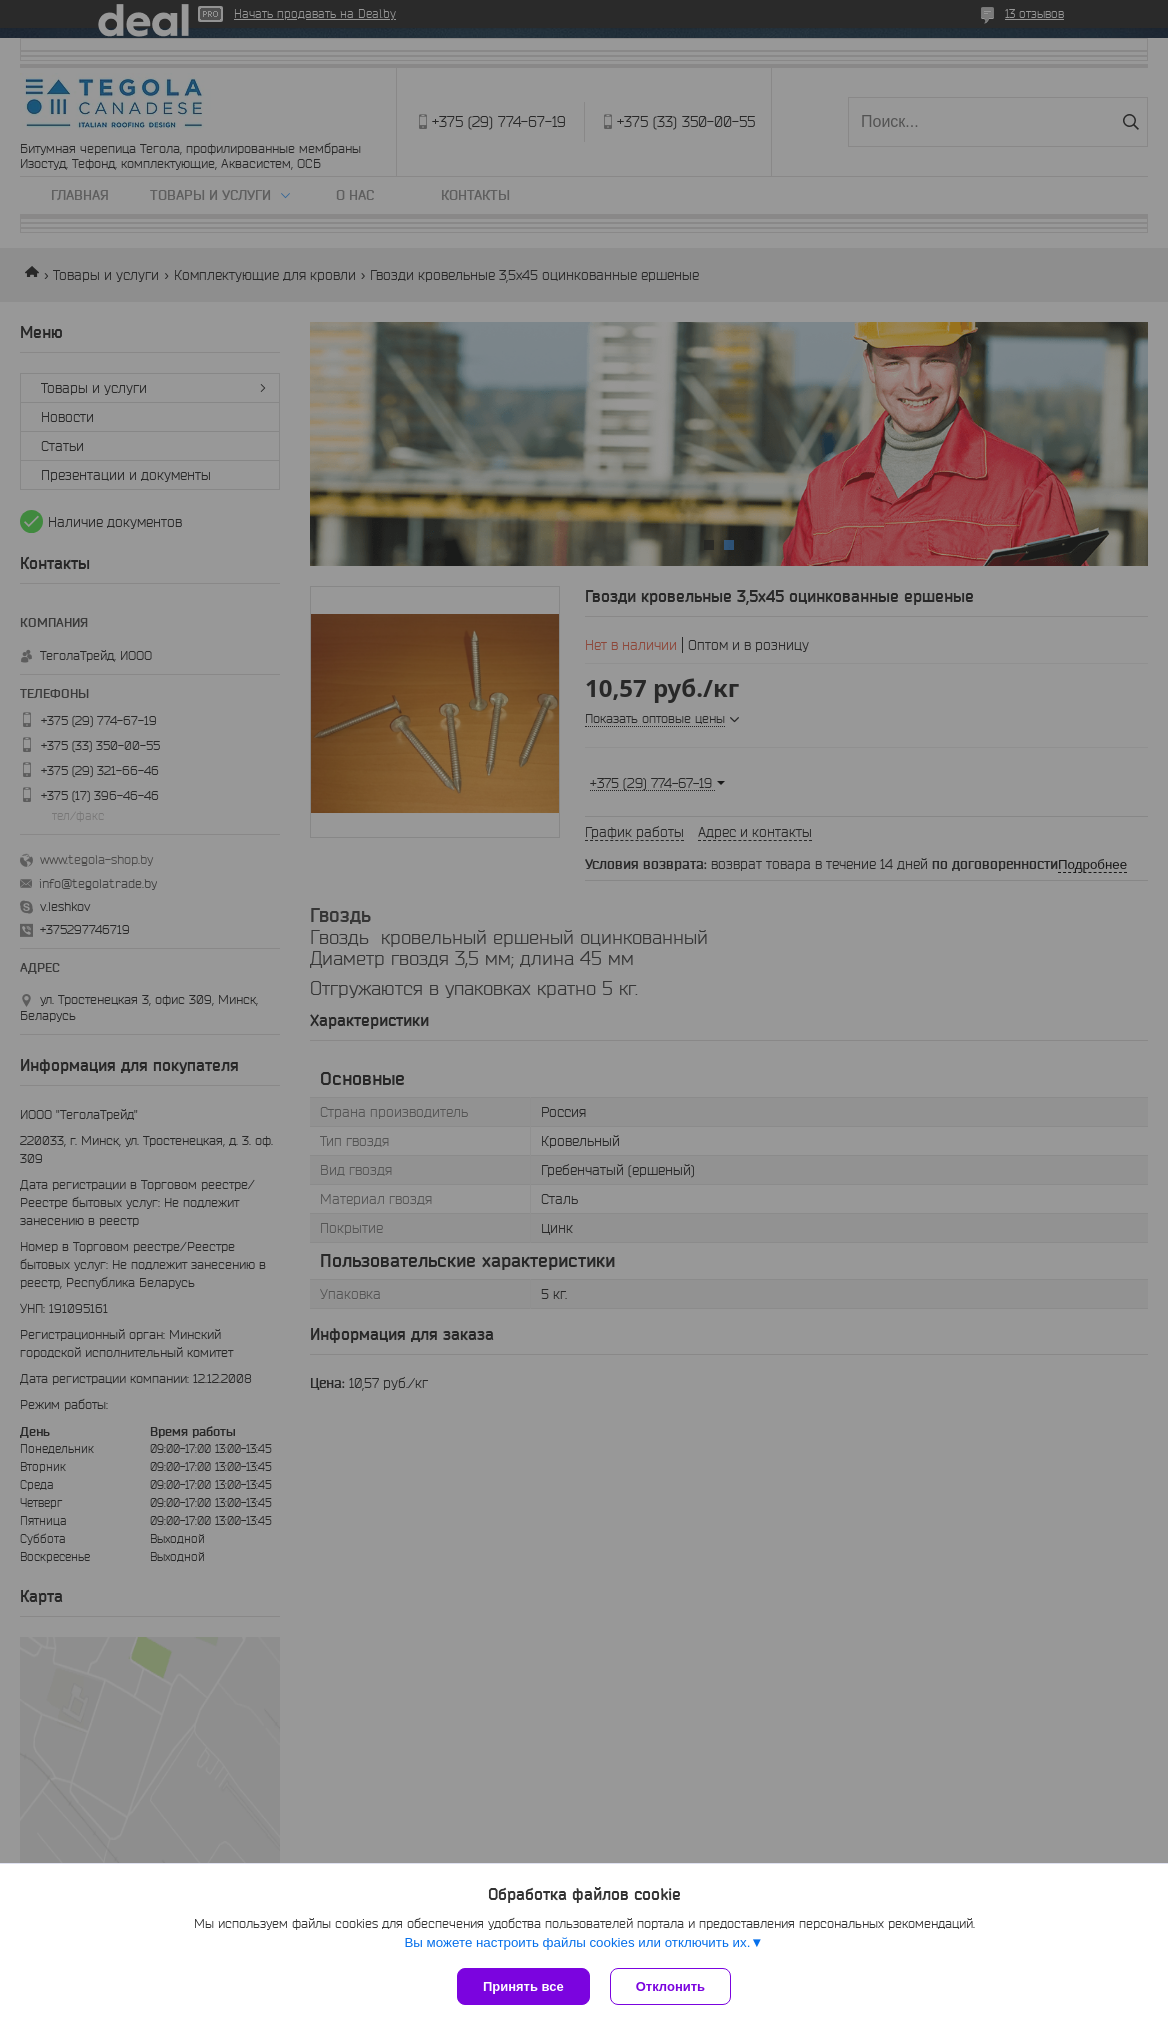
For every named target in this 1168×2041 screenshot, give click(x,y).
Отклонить (670, 1986)
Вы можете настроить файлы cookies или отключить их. (577, 1942)
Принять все (523, 1986)
